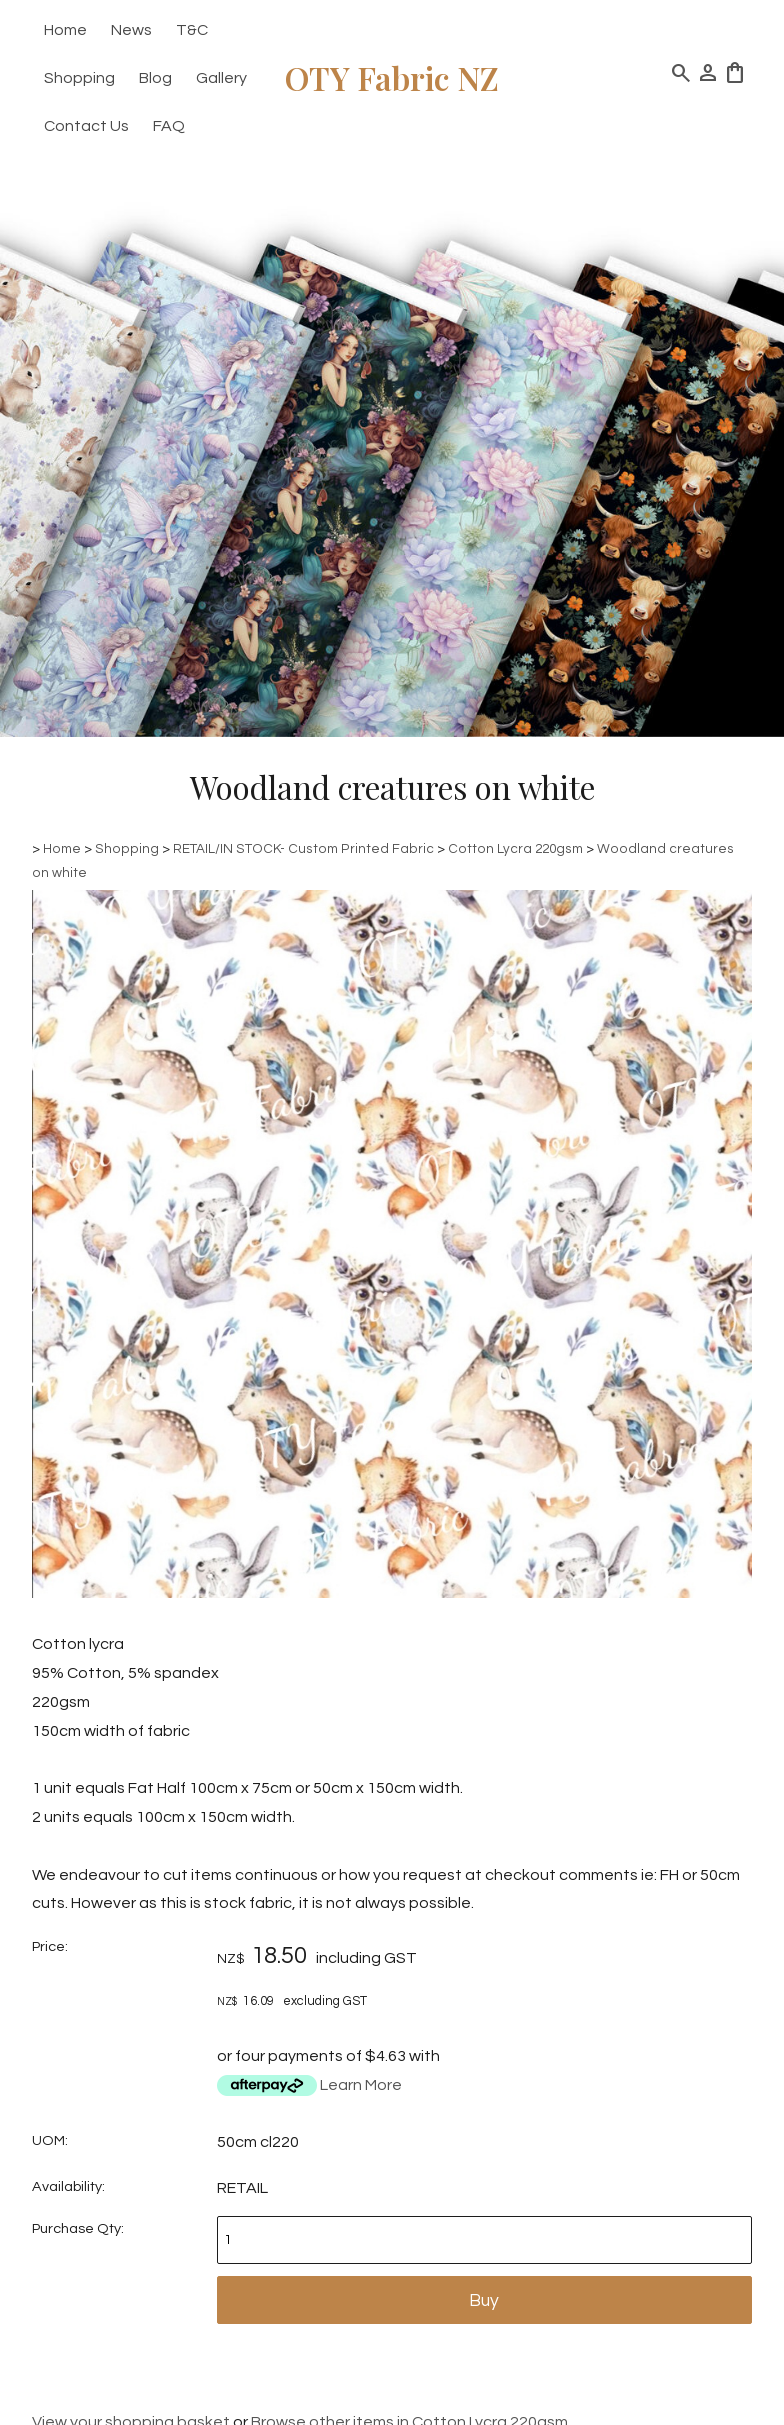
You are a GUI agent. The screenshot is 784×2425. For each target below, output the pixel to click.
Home (65, 30)
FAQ (169, 126)
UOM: (50, 2140)
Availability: (68, 2186)
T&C (192, 30)
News (131, 30)
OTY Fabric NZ (392, 77)
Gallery (221, 78)
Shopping (79, 78)
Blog (155, 78)
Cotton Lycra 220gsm (515, 849)
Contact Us (86, 126)
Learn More (361, 2085)
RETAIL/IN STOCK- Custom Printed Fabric (303, 849)
